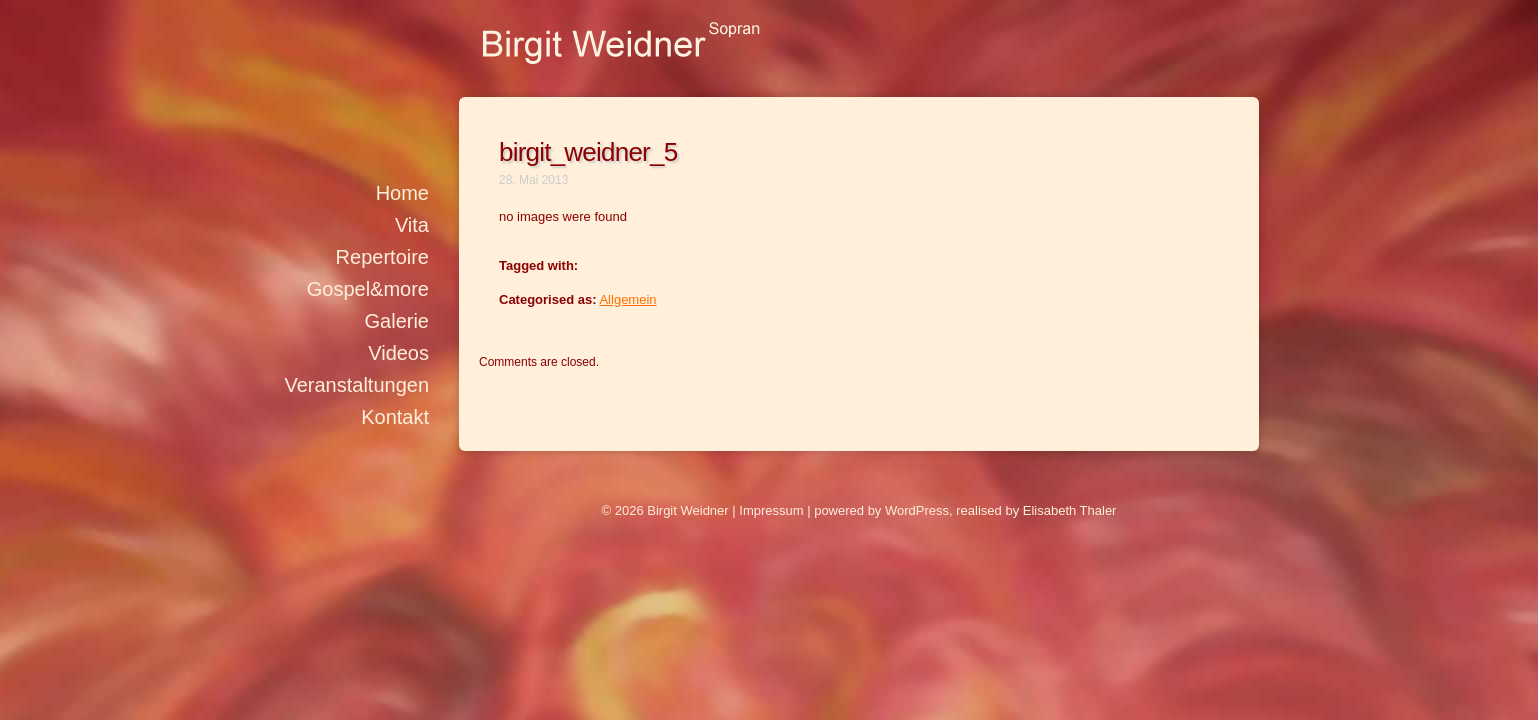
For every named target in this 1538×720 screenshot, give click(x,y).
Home (402, 193)
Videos (398, 353)
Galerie (397, 321)
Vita (412, 225)
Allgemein (627, 299)
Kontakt (395, 417)
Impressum (771, 510)
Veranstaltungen (356, 385)
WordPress (917, 510)
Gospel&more (368, 289)
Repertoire (382, 257)
